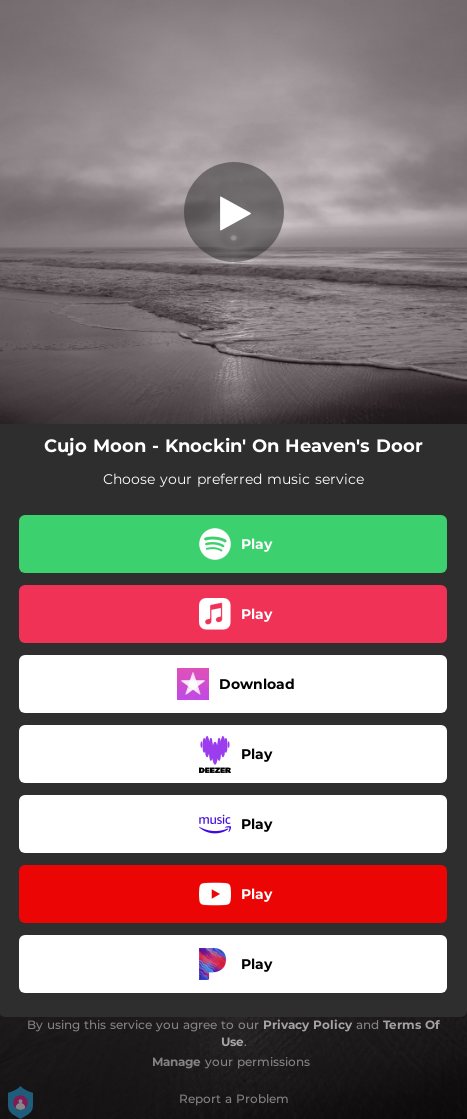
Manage (176, 1061)
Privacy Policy (307, 1024)
